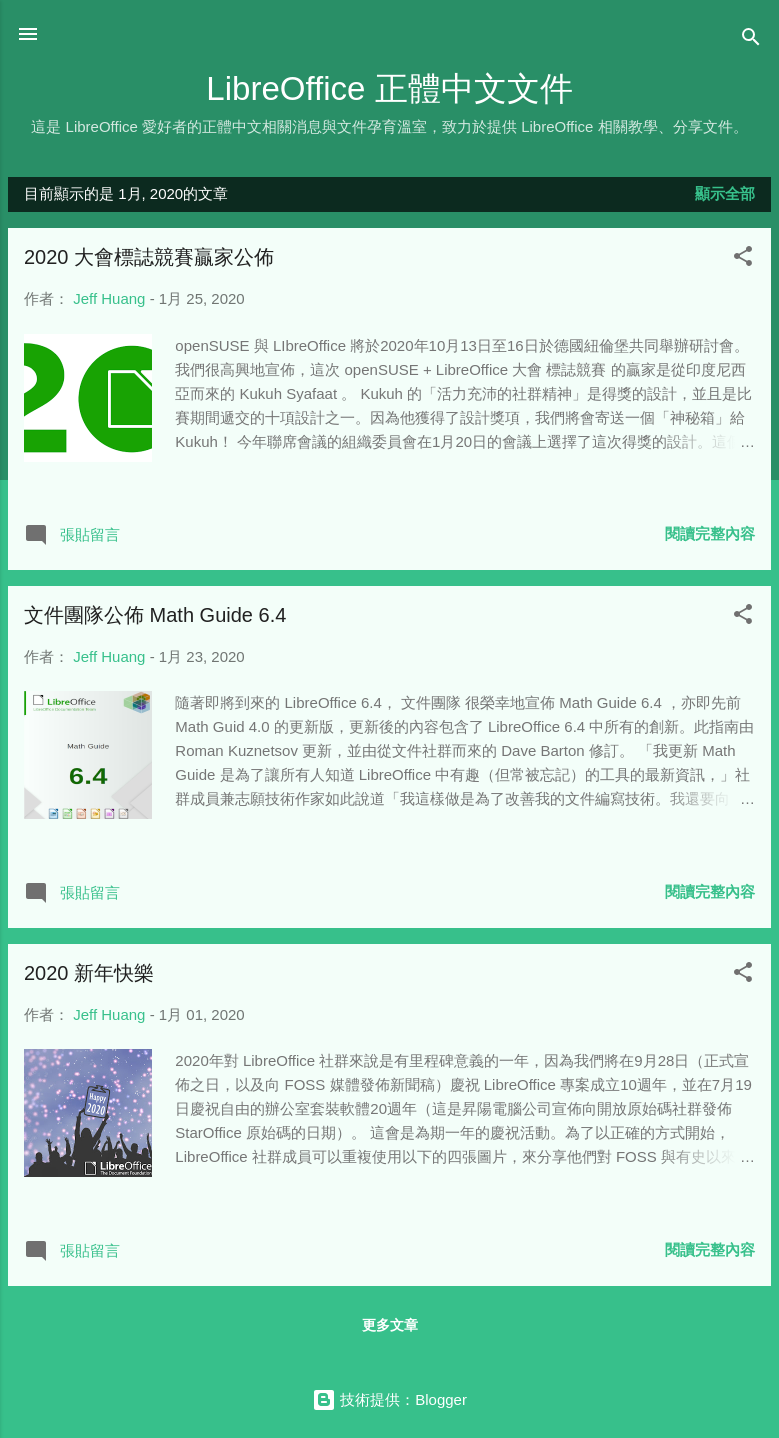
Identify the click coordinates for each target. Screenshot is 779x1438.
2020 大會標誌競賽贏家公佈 (149, 257)
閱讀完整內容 (710, 533)
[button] (743, 259)
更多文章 (390, 1325)
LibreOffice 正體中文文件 (389, 88)
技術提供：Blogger (389, 1399)
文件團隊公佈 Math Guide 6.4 (155, 615)
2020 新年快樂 (89, 973)
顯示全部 (725, 193)
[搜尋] (751, 40)
